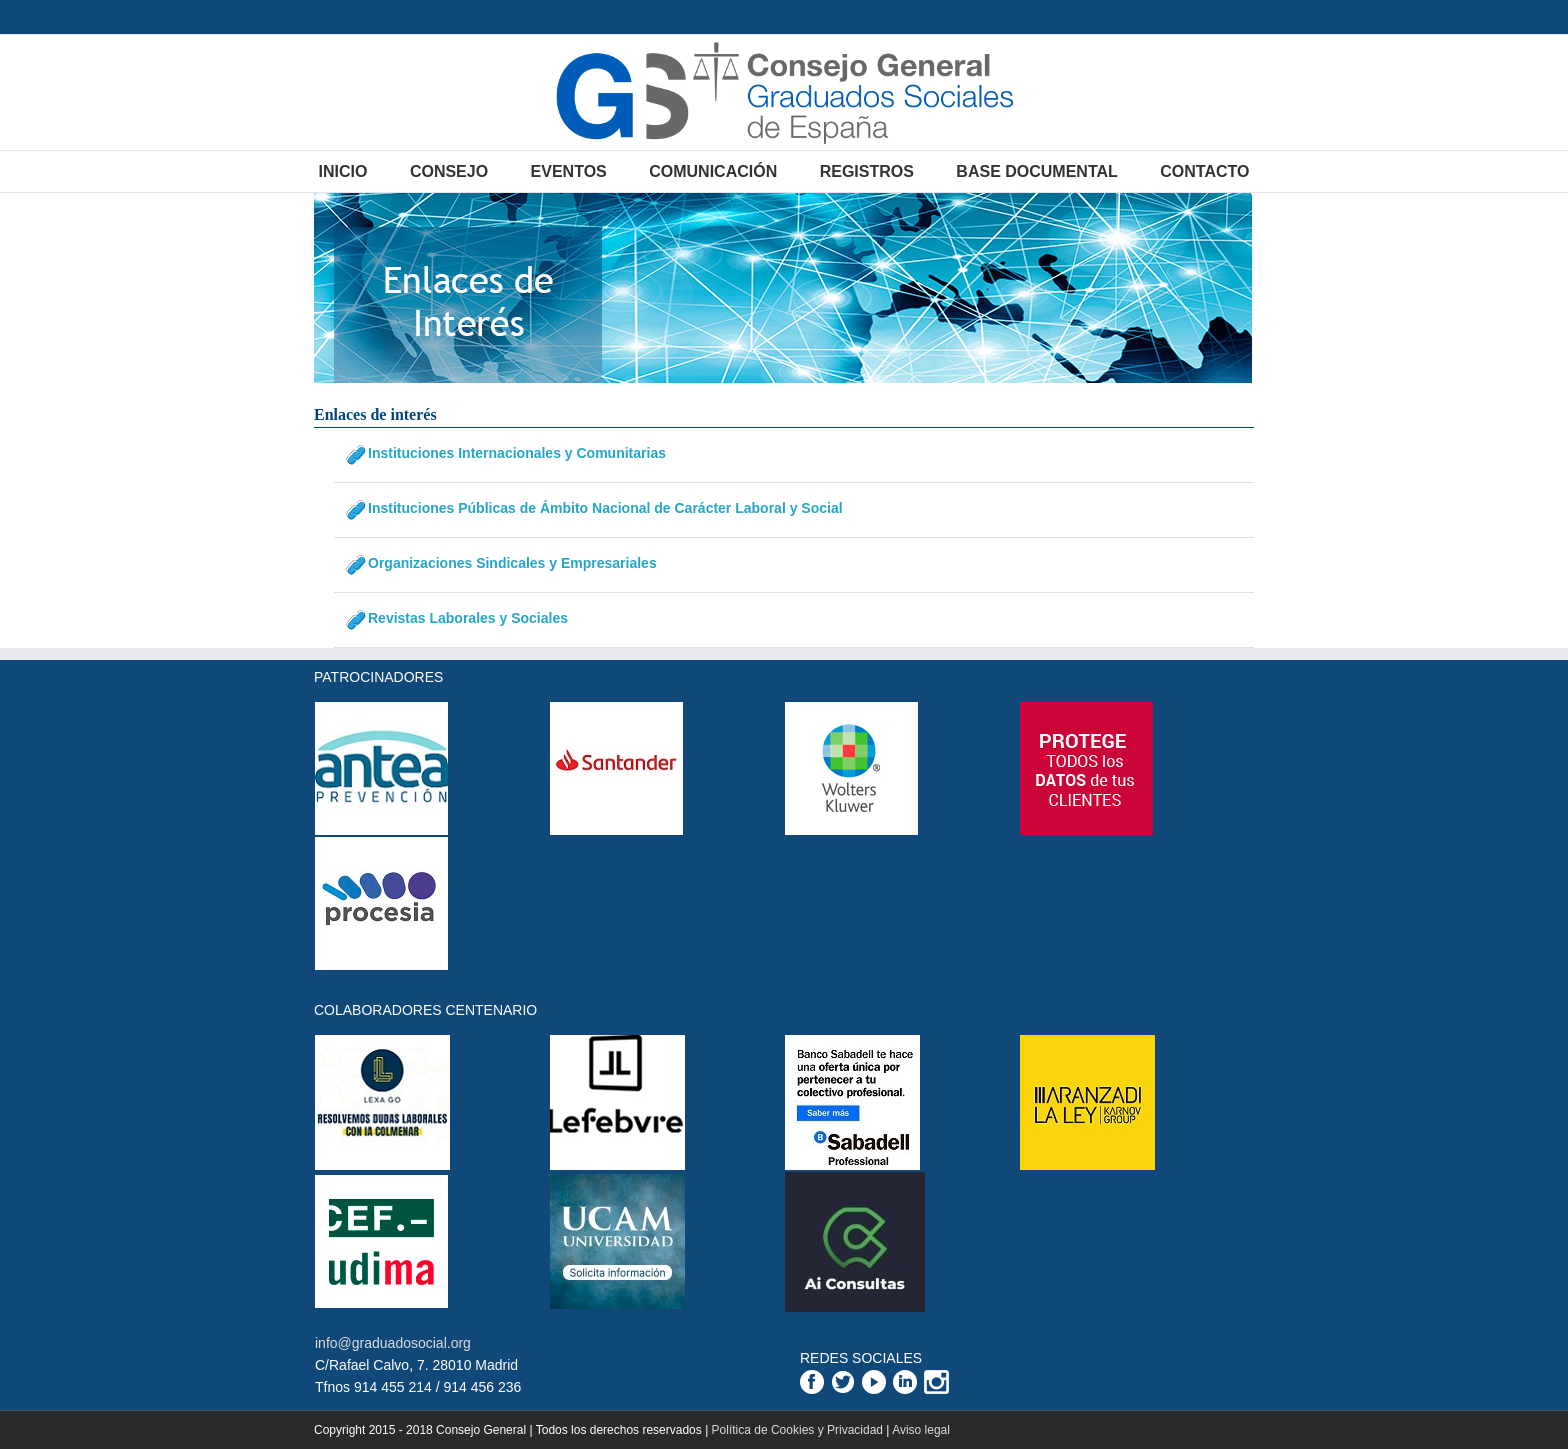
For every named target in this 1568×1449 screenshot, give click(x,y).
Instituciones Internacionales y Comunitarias (517, 453)
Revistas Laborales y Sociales (468, 618)
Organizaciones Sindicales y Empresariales (512, 563)
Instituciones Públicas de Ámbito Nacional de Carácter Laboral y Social (605, 508)
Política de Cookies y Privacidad (797, 1430)
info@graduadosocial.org (393, 1343)
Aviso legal (921, 1430)
